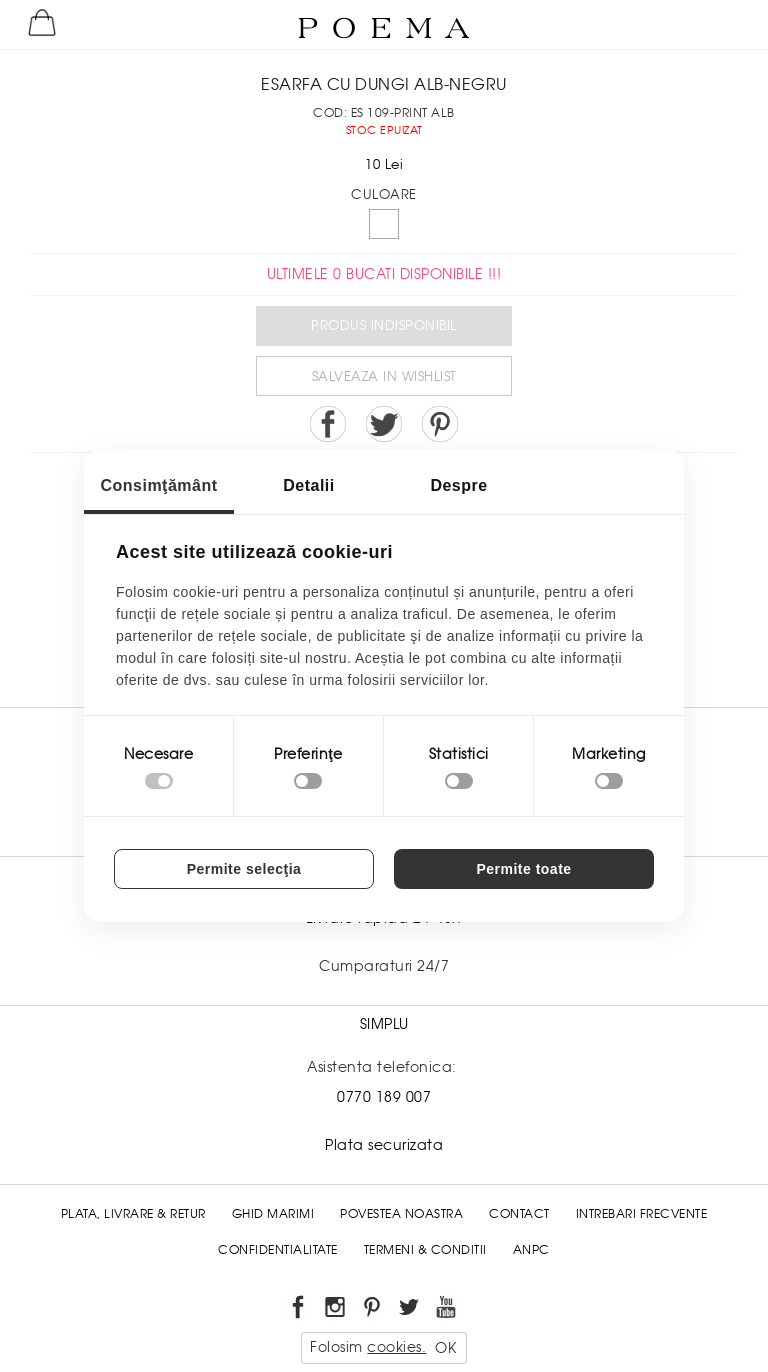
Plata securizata (384, 1145)
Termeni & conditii (425, 1250)
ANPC (531, 1250)
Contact (519, 1214)
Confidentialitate (278, 1250)
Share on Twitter (384, 424)
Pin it (440, 424)
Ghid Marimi (273, 1214)
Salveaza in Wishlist (384, 376)
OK (445, 1348)
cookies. (396, 1347)
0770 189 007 (384, 1097)
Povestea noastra (401, 1214)
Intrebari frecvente (642, 1214)
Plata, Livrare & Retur (133, 1214)
